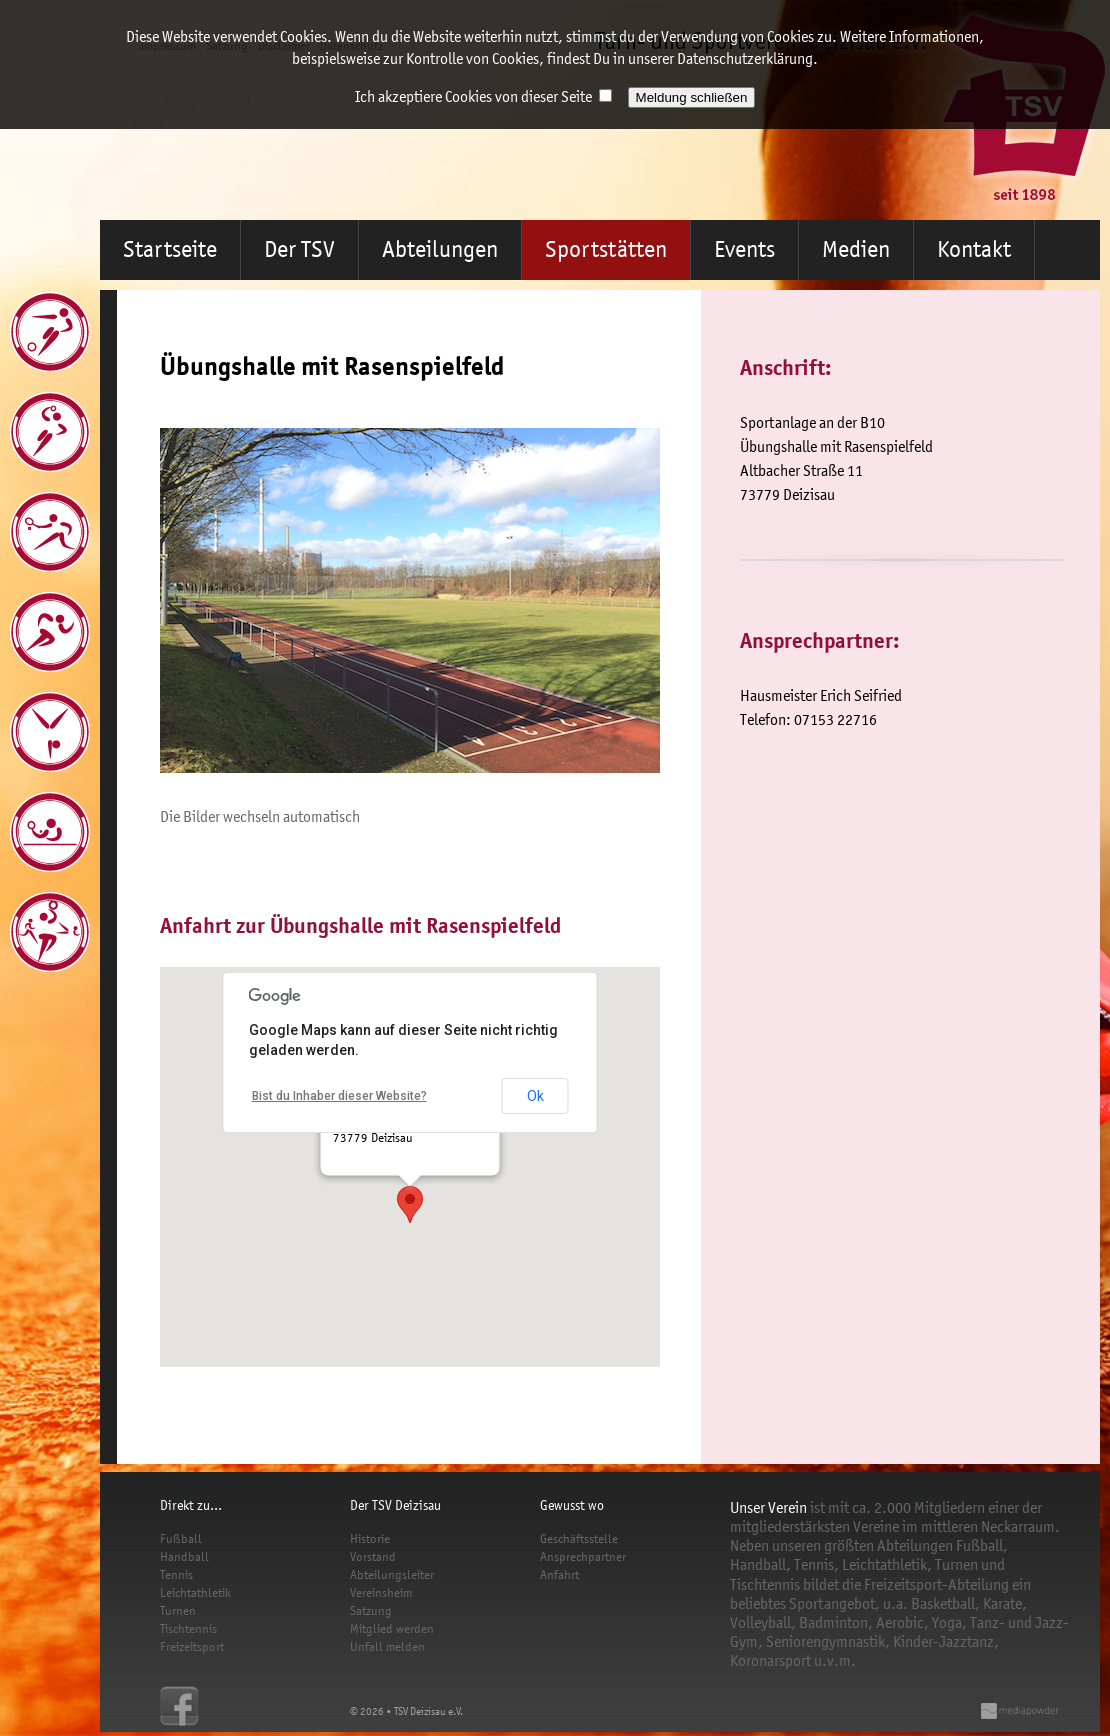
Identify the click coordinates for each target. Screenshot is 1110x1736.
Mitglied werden (392, 1628)
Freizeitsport (192, 1646)
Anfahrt (559, 1574)
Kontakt (974, 249)
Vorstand (373, 1556)
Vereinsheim (381, 1592)
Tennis (176, 1574)
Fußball (181, 1538)
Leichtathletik (195, 1592)
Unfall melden (387, 1646)
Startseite (170, 249)
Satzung (371, 1610)
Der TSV (299, 249)
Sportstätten (606, 249)
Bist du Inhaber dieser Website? (339, 1096)
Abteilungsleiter (392, 1574)
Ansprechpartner (583, 1556)
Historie (370, 1538)
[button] (410, 1204)
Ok (535, 1096)
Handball (184, 1556)
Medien (856, 249)
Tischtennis (188, 1628)
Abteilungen (440, 249)
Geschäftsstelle (579, 1538)
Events (744, 249)
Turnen (178, 1610)
